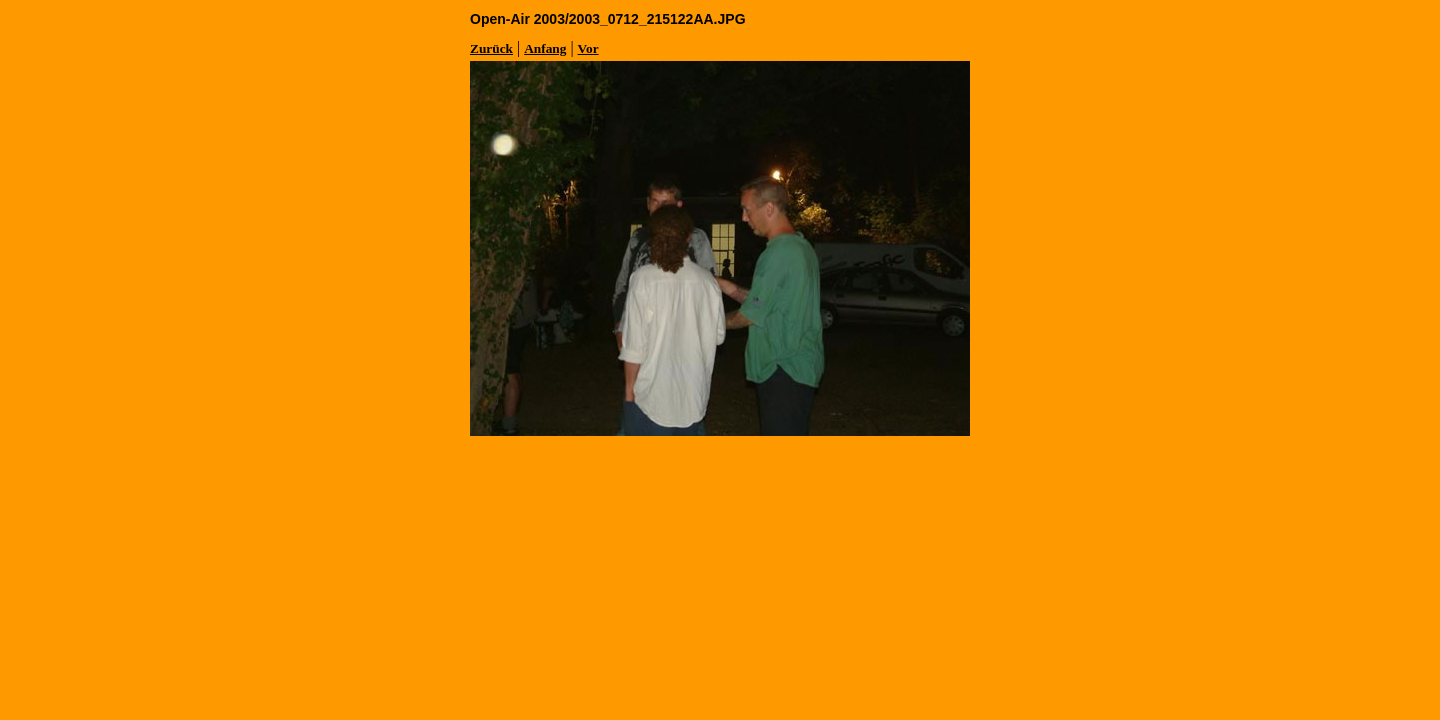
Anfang (545, 48)
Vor (588, 48)
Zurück (491, 48)
